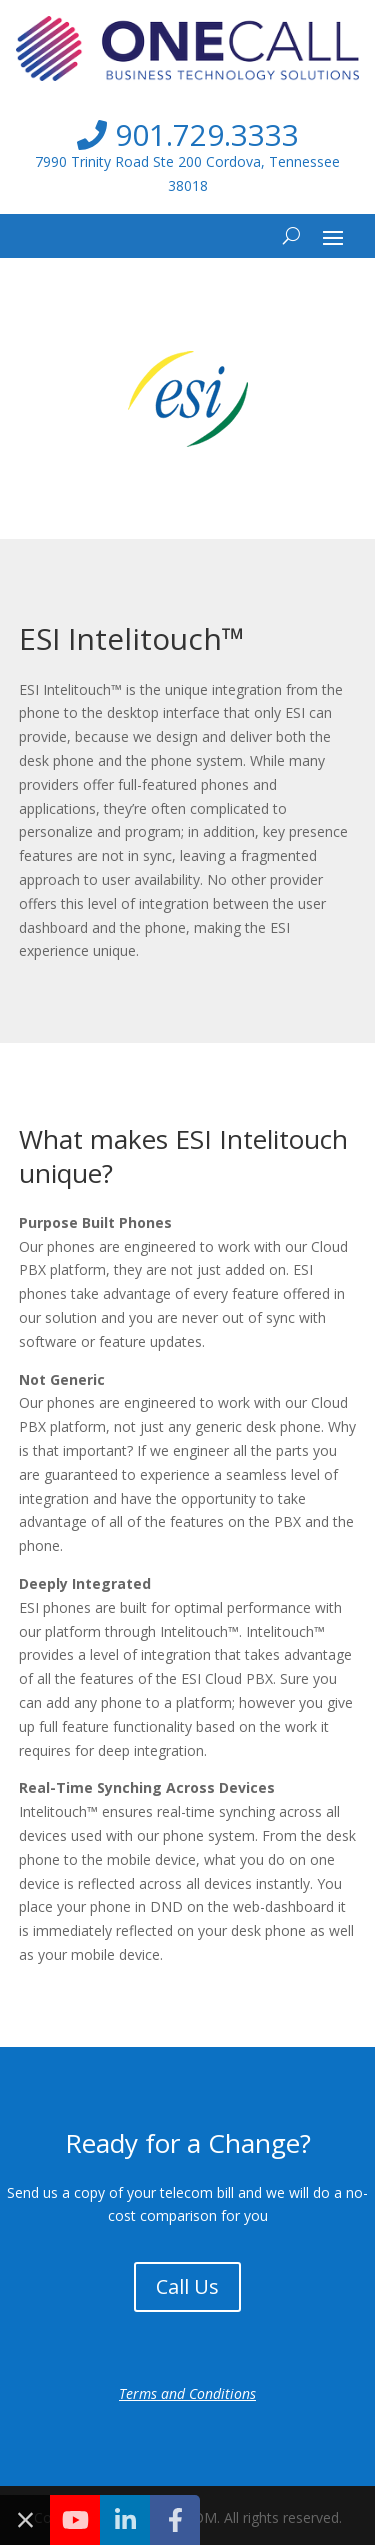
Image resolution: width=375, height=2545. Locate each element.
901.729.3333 (188, 134)
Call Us (187, 2286)
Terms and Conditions (187, 2393)
